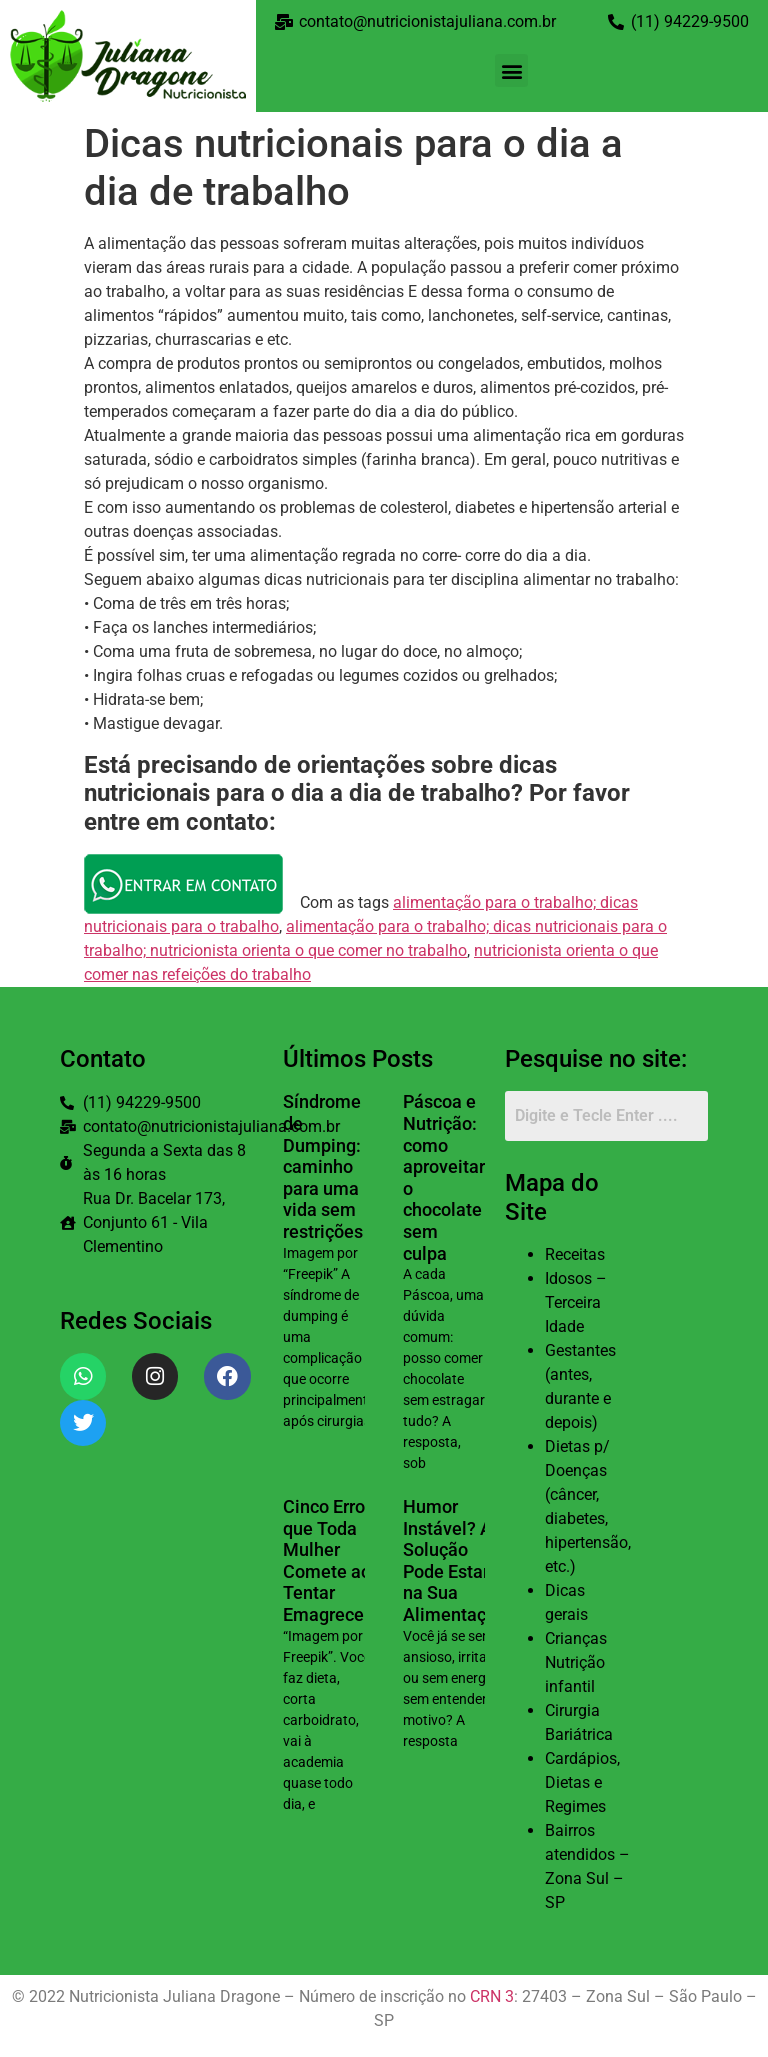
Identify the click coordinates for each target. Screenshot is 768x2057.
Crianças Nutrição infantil (576, 1662)
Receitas (575, 1254)
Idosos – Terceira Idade (576, 1302)
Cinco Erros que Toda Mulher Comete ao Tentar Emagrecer (328, 1560)
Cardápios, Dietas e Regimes (582, 1782)
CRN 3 (492, 1996)
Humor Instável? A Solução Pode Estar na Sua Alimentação (454, 1560)
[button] (511, 70)
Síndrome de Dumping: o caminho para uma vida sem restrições (329, 1166)
